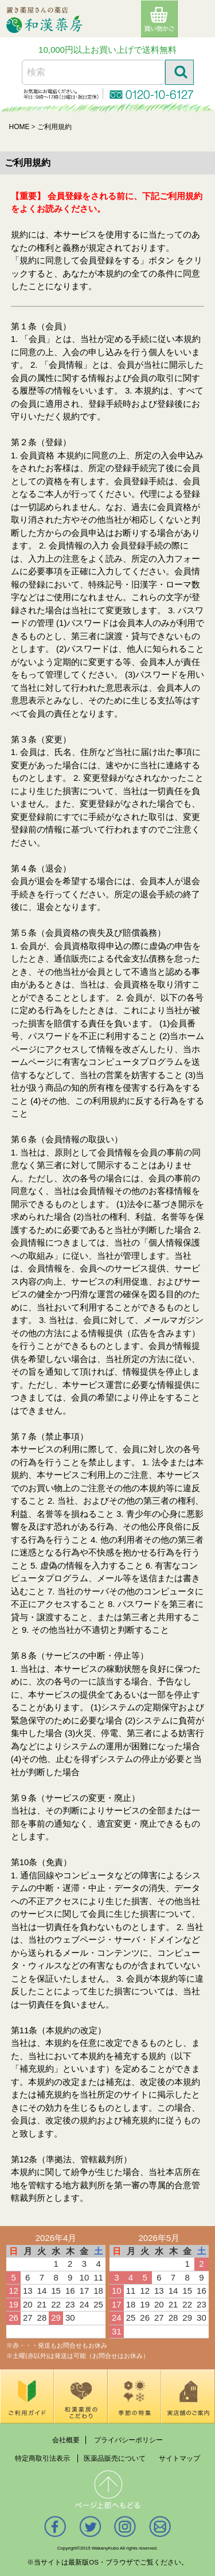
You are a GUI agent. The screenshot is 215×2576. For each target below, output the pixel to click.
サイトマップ (179, 2458)
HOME (19, 127)
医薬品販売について (115, 2458)
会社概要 (66, 2439)
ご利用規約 (54, 127)
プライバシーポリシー (128, 2439)
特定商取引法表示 (42, 2458)
